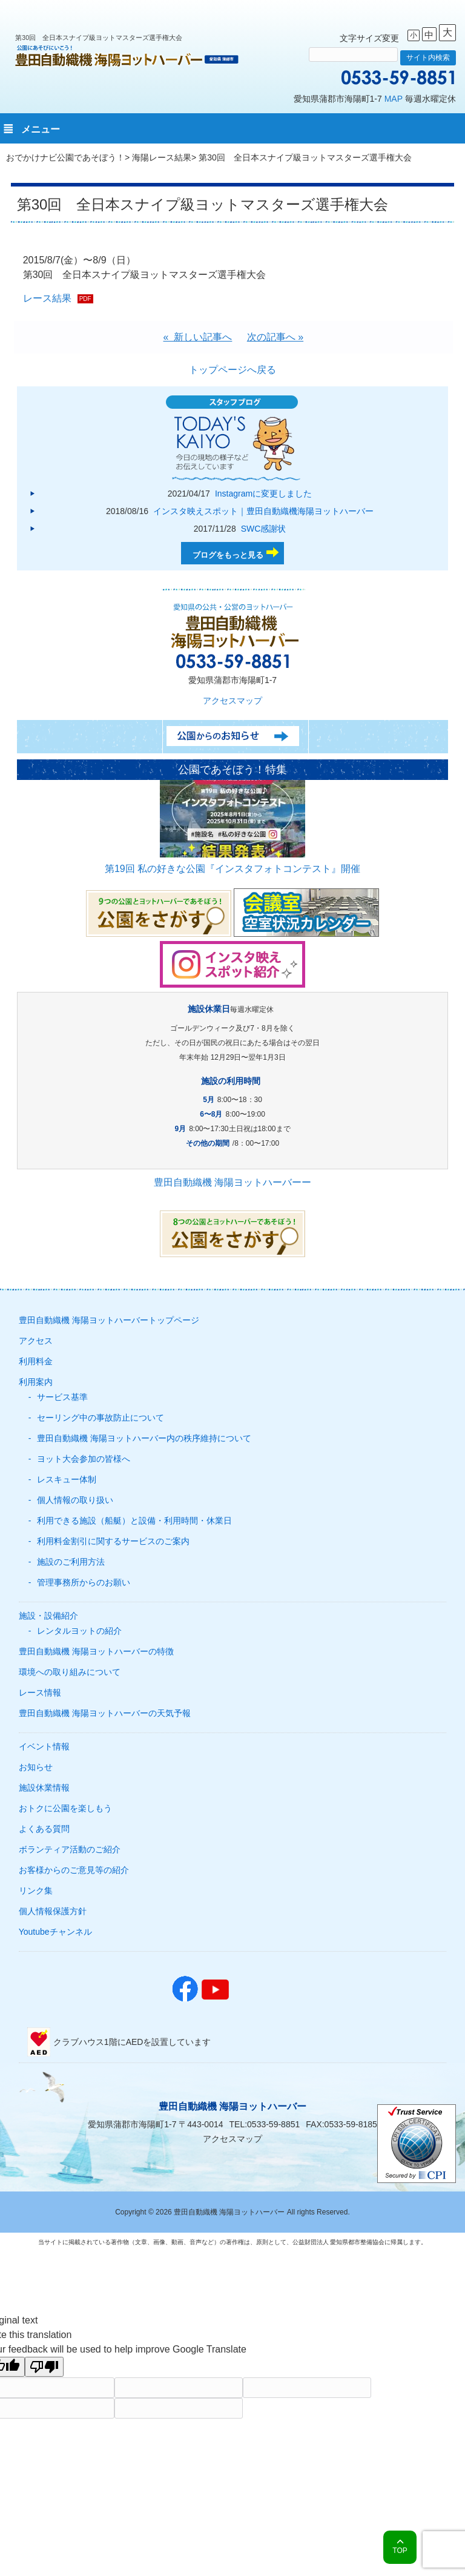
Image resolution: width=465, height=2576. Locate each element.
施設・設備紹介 (48, 1615)
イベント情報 (44, 1746)
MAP (393, 99)
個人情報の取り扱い (75, 1500)
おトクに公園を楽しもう (65, 1808)
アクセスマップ (232, 700)
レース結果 (47, 298)
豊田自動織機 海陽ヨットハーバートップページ (109, 1320)
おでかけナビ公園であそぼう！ (65, 157)
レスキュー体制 (66, 1479)
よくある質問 (44, 1829)
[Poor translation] (44, 2367)
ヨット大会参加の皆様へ (83, 1459)
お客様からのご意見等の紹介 (74, 1870)
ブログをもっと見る (228, 555)
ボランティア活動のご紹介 (69, 1849)
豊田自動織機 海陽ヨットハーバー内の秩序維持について (144, 1438)
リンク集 (36, 1890)
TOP (399, 2550)
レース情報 (40, 1692)
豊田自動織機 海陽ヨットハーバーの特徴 (96, 1651)
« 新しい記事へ (197, 337)
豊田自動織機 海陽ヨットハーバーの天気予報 (105, 1713)
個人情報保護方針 (53, 1911)
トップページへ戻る (232, 370)
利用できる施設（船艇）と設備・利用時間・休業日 (134, 1520)
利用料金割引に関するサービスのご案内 (113, 1541)
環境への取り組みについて (69, 1672)
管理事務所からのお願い (83, 1582)
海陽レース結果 (161, 157)
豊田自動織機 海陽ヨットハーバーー (232, 1182)
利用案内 (36, 1382)
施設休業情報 (44, 1787)
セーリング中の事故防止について (100, 1417)
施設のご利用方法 (71, 1562)
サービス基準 (62, 1397)
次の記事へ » (275, 337)
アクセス (36, 1341)
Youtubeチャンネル (55, 1932)
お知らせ (36, 1767)
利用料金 (36, 1361)
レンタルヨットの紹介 (79, 1631)
